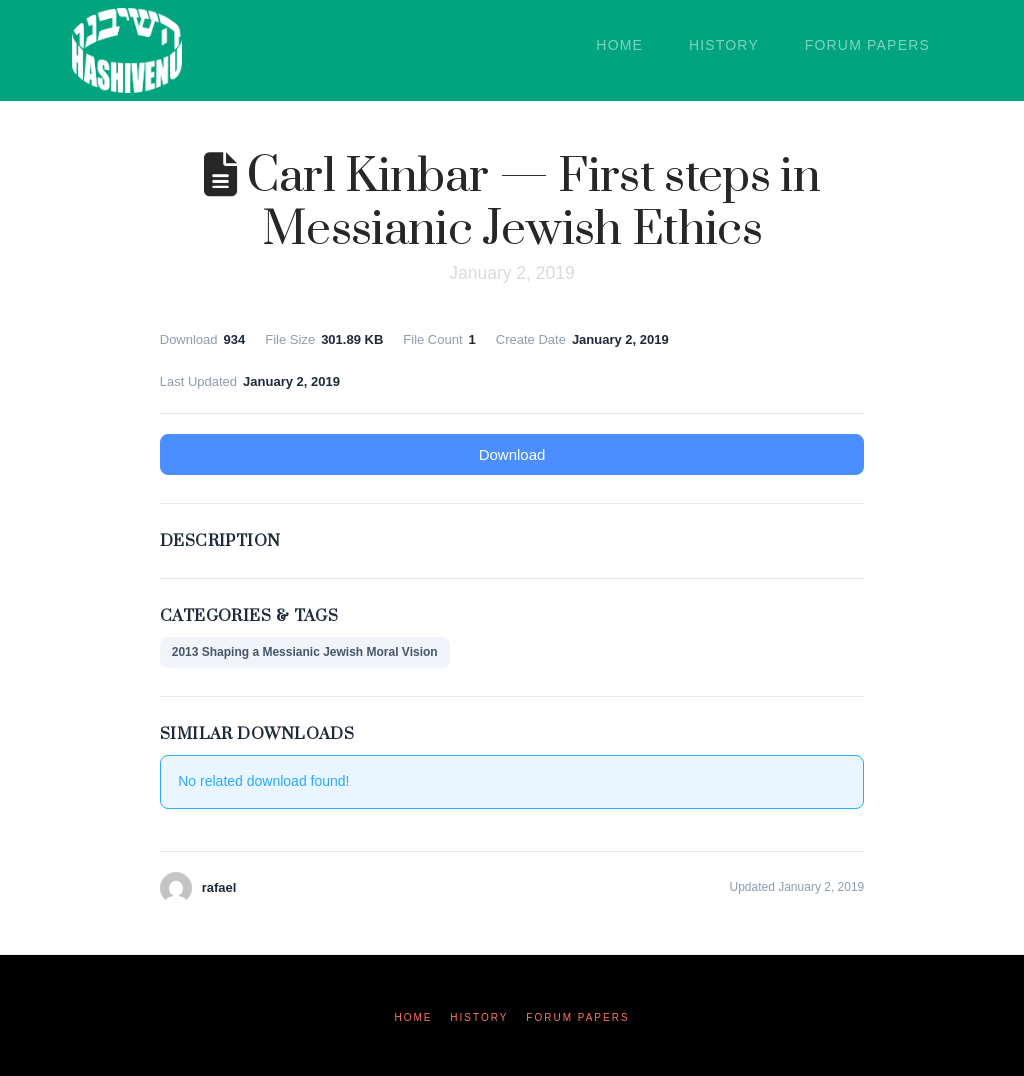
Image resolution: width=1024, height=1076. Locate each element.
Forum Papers (577, 1017)
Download (512, 454)
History (479, 1017)
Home (413, 1017)
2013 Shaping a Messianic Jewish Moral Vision (305, 652)
